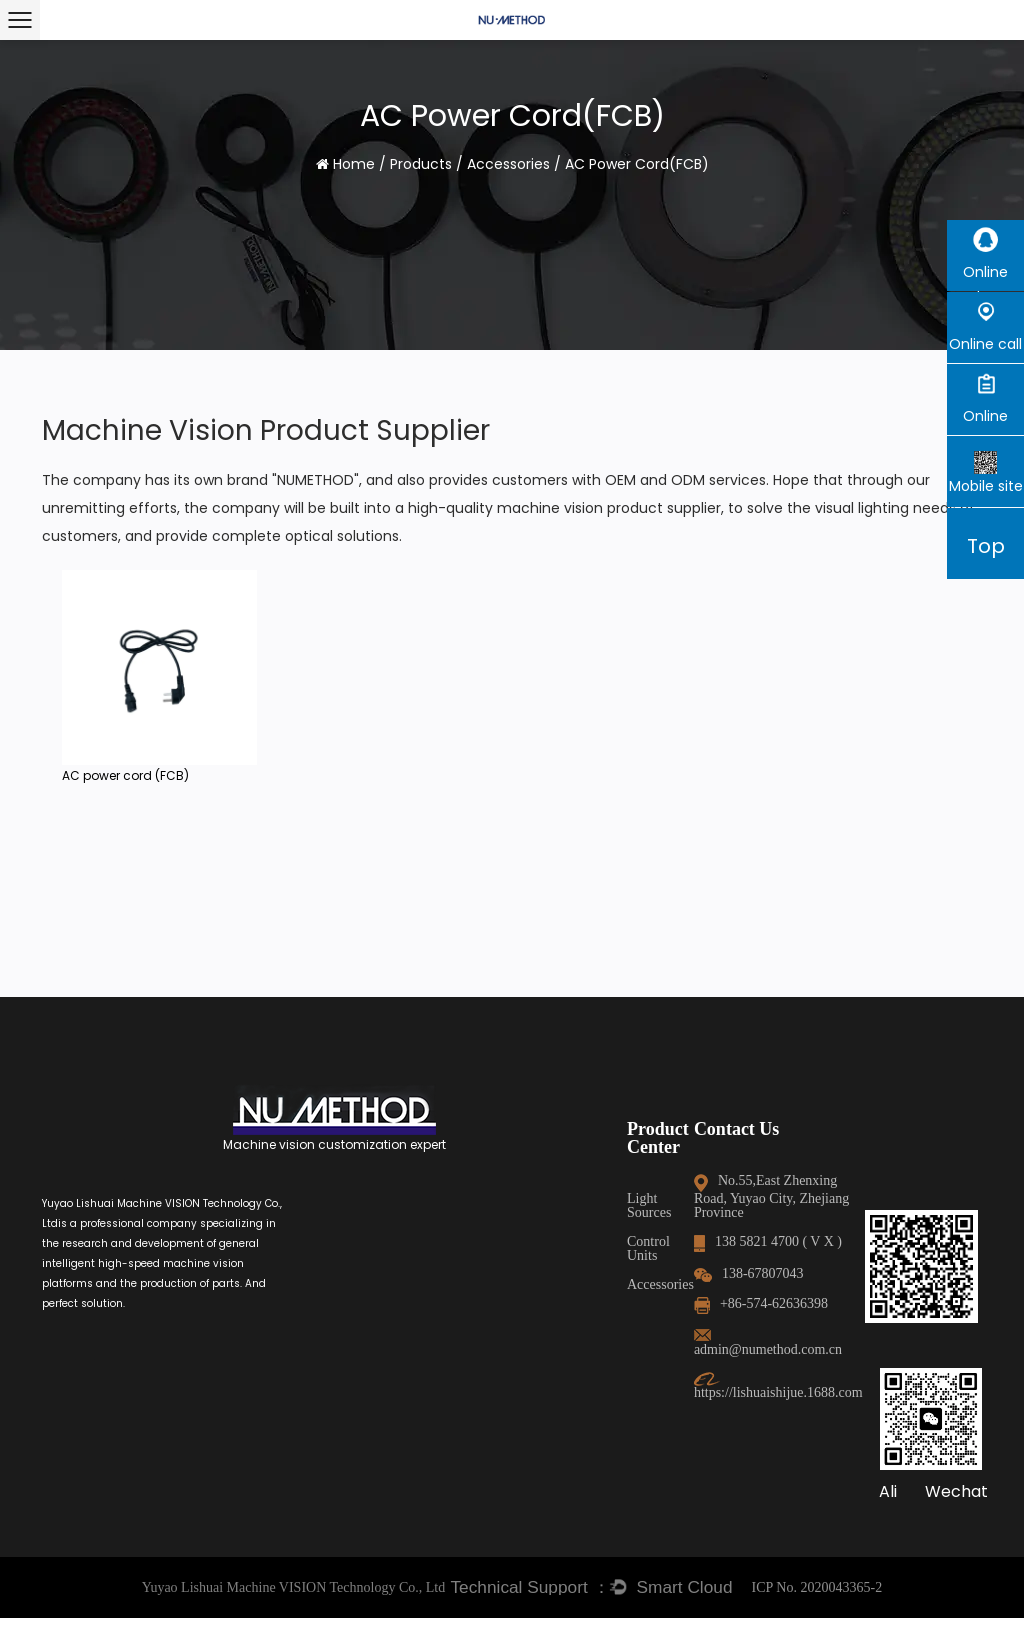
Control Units (316, 1227)
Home (354, 164)
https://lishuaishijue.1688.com (498, 1350)
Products (421, 164)
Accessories (508, 164)
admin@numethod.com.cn (482, 1321)
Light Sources (317, 1198)
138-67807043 (450, 1259)
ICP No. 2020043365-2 (817, 1598)
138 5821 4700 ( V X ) (469, 1227)
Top (986, 546)
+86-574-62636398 (462, 1289)
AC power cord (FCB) (125, 775)
